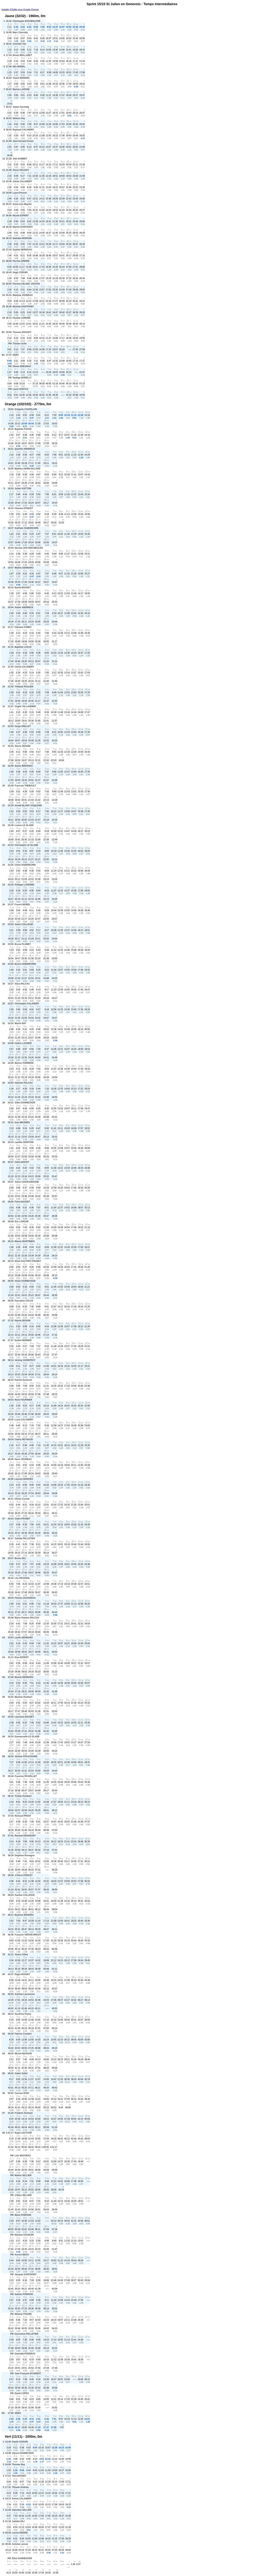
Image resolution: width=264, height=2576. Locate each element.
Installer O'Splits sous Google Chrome (20, 9)
